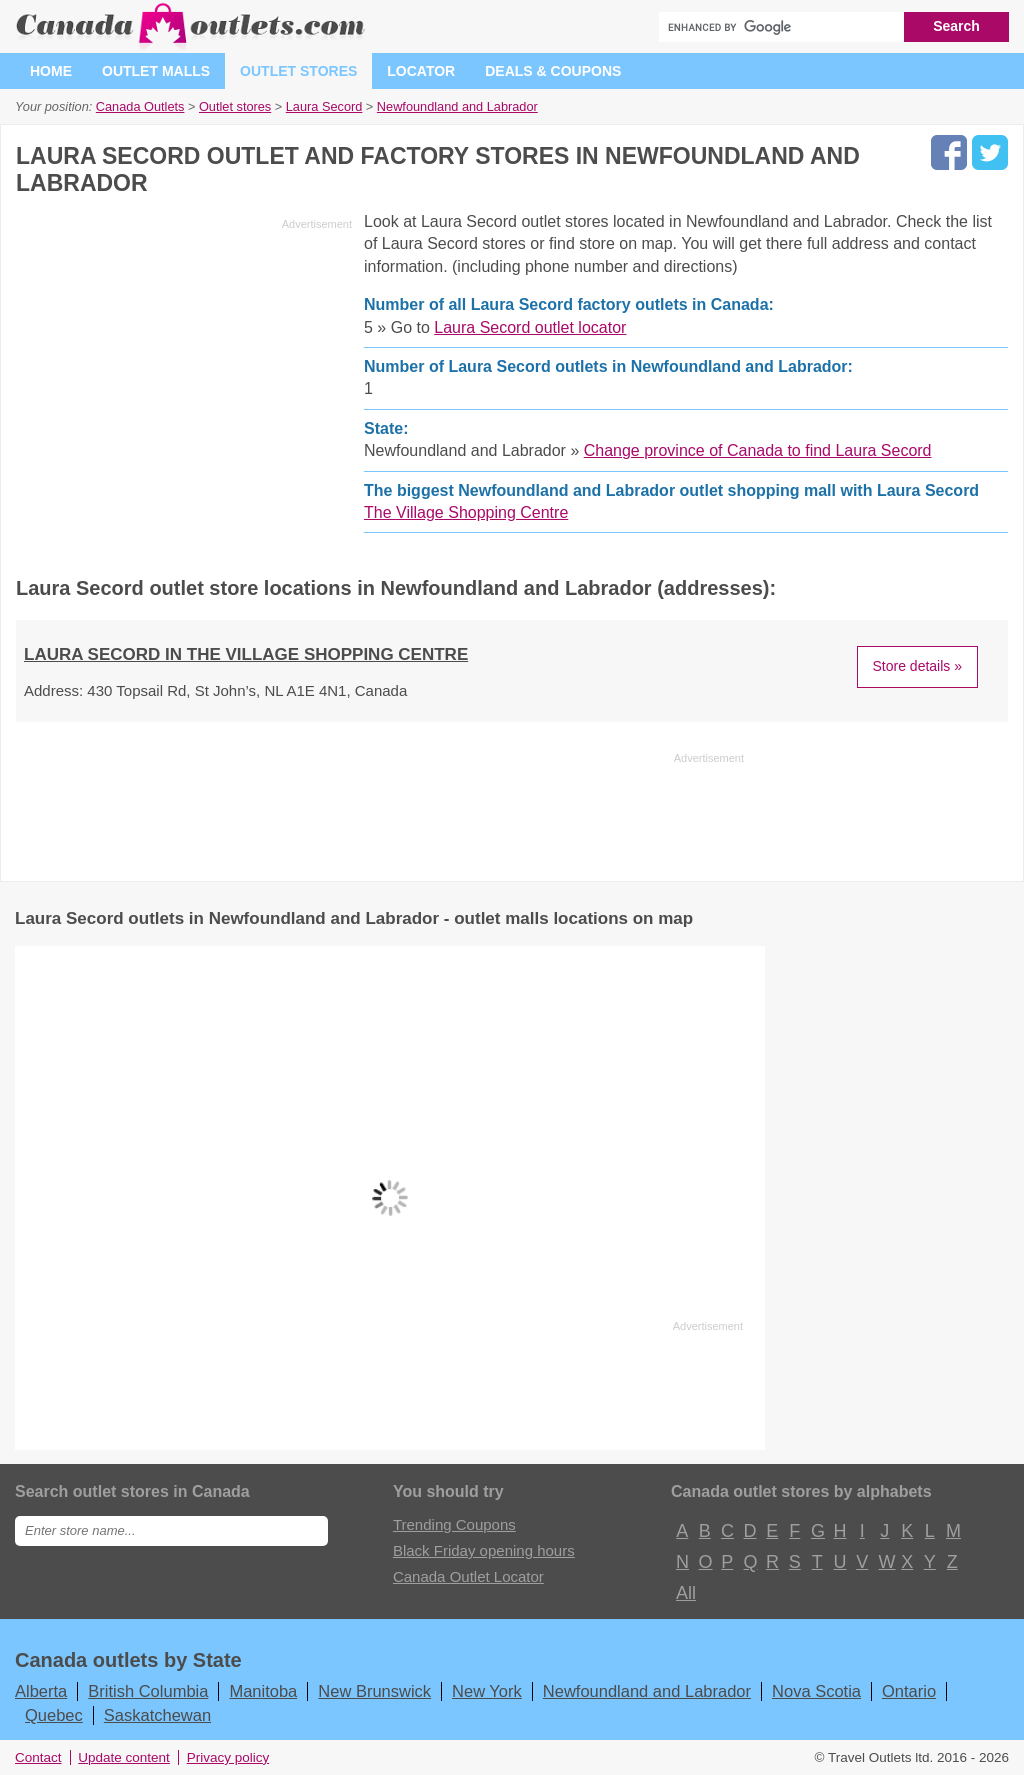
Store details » (918, 666)
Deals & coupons (553, 71)
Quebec (54, 1715)
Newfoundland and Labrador (647, 1691)
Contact (38, 1757)
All (685, 1593)
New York (487, 1691)
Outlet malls (156, 71)
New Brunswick (374, 1691)
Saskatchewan (157, 1715)
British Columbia (148, 1691)
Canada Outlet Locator (468, 1576)
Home (51, 71)
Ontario (909, 1691)
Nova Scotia (816, 1691)
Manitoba (263, 1691)
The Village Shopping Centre (466, 512)
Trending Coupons (454, 1524)
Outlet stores (298, 71)
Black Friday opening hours (484, 1550)
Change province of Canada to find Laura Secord (758, 450)
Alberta (41, 1691)
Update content (124, 1757)
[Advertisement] (184, 377)
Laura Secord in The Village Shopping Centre (246, 654)
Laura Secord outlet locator (530, 327)
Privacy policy (228, 1757)
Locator (421, 71)
